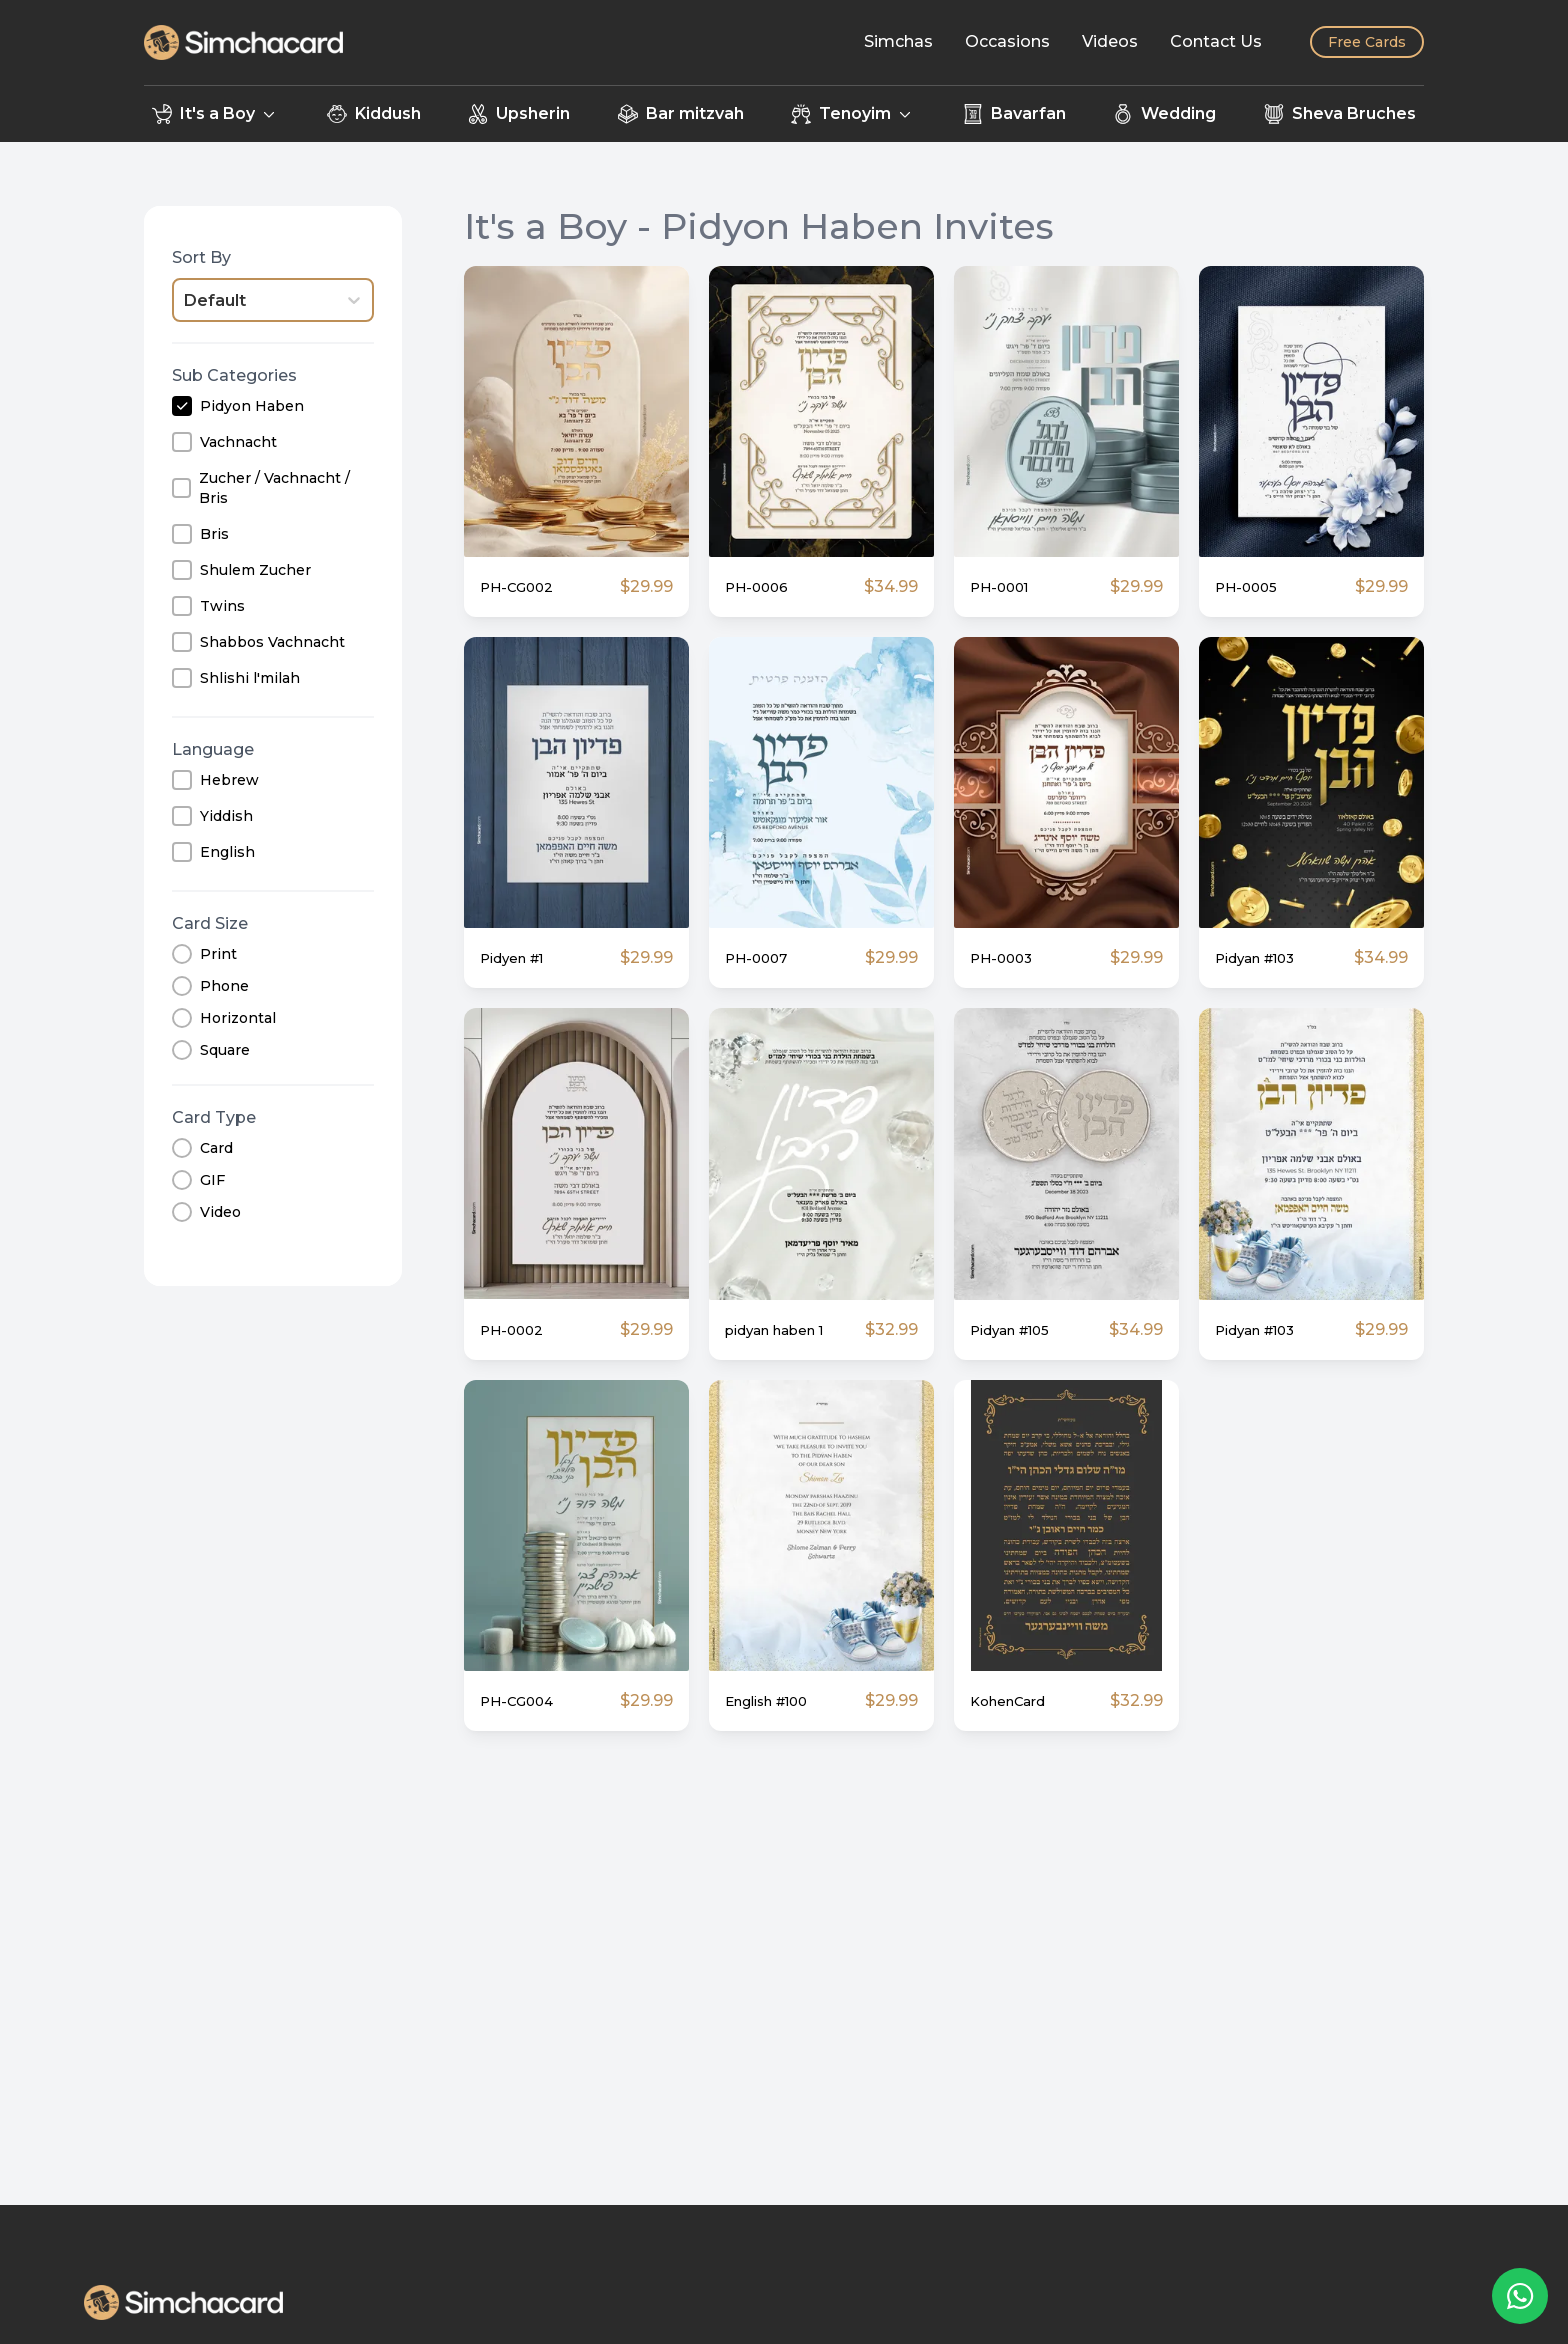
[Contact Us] (1216, 42)
